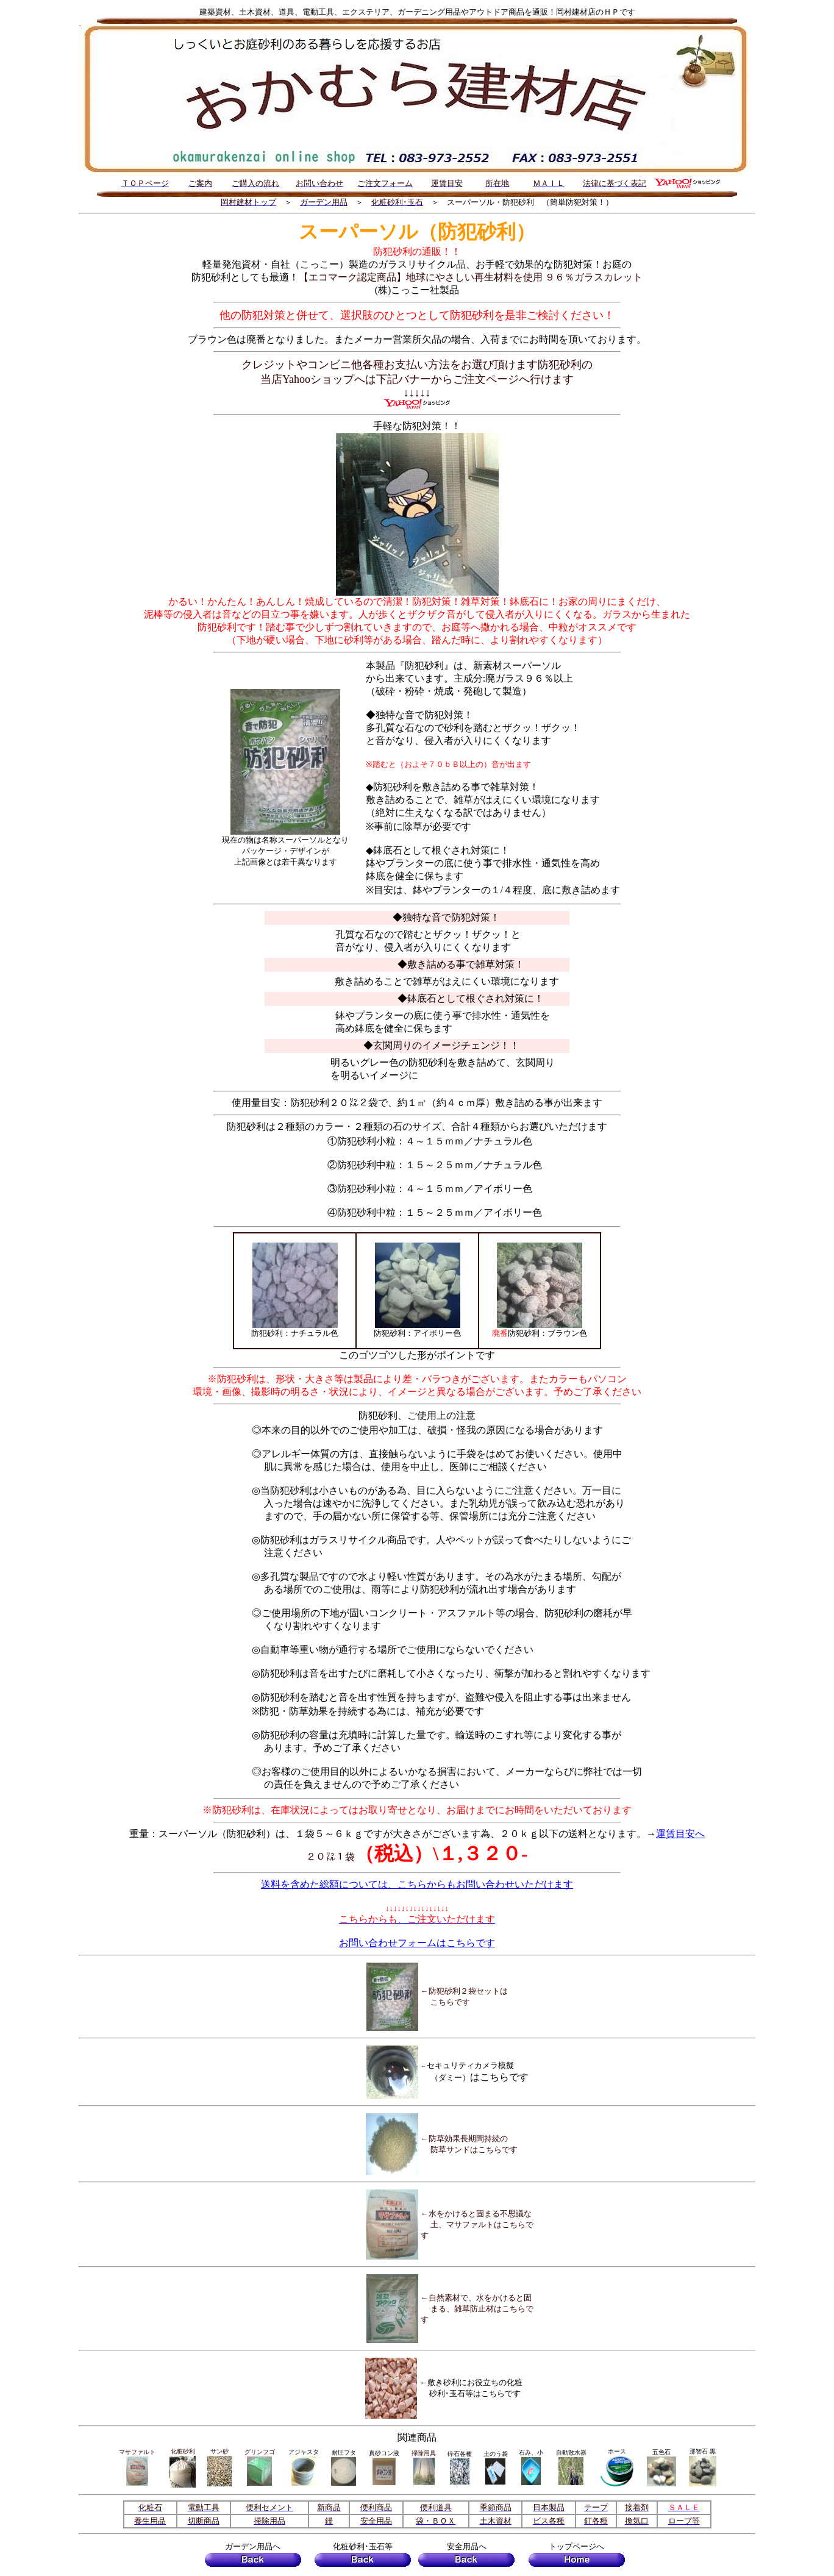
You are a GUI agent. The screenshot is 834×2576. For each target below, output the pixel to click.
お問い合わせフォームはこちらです (417, 1943)
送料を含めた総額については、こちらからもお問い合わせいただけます (417, 1884)
